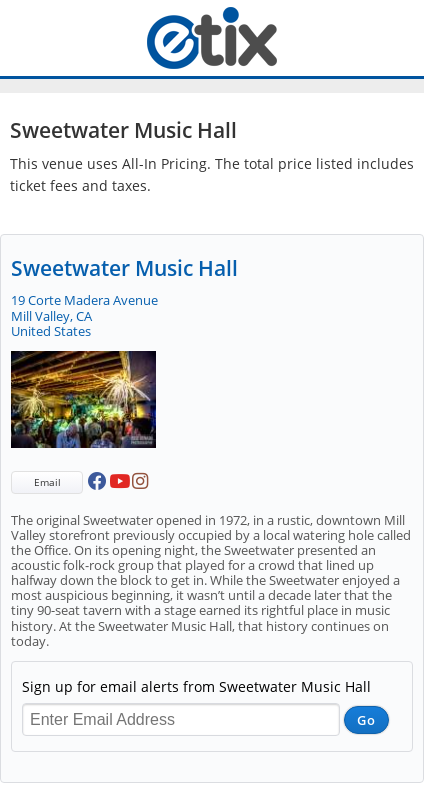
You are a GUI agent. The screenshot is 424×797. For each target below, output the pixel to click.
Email (47, 482)
